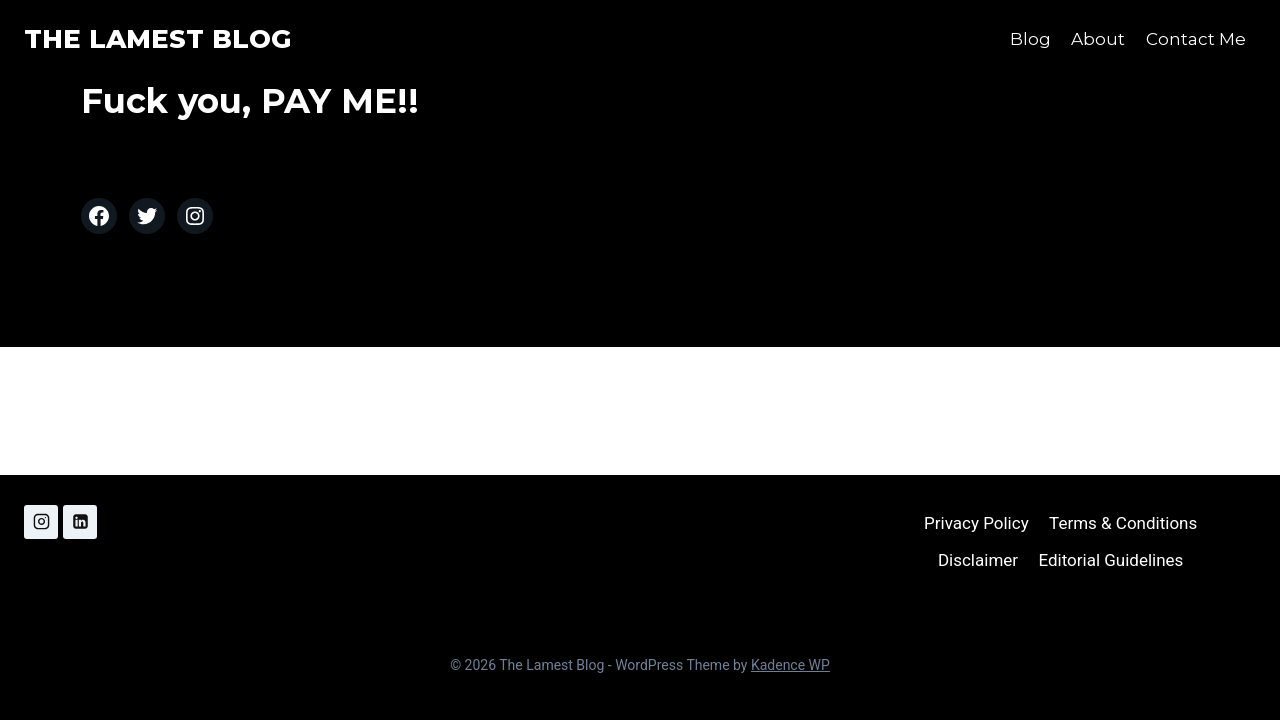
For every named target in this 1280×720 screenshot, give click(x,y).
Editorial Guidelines (1110, 560)
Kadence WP (790, 665)
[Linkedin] (80, 522)
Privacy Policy (976, 523)
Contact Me (1196, 39)
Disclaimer (978, 560)
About (1098, 39)
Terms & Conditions (1123, 523)
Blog (1030, 39)
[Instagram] (41, 522)
